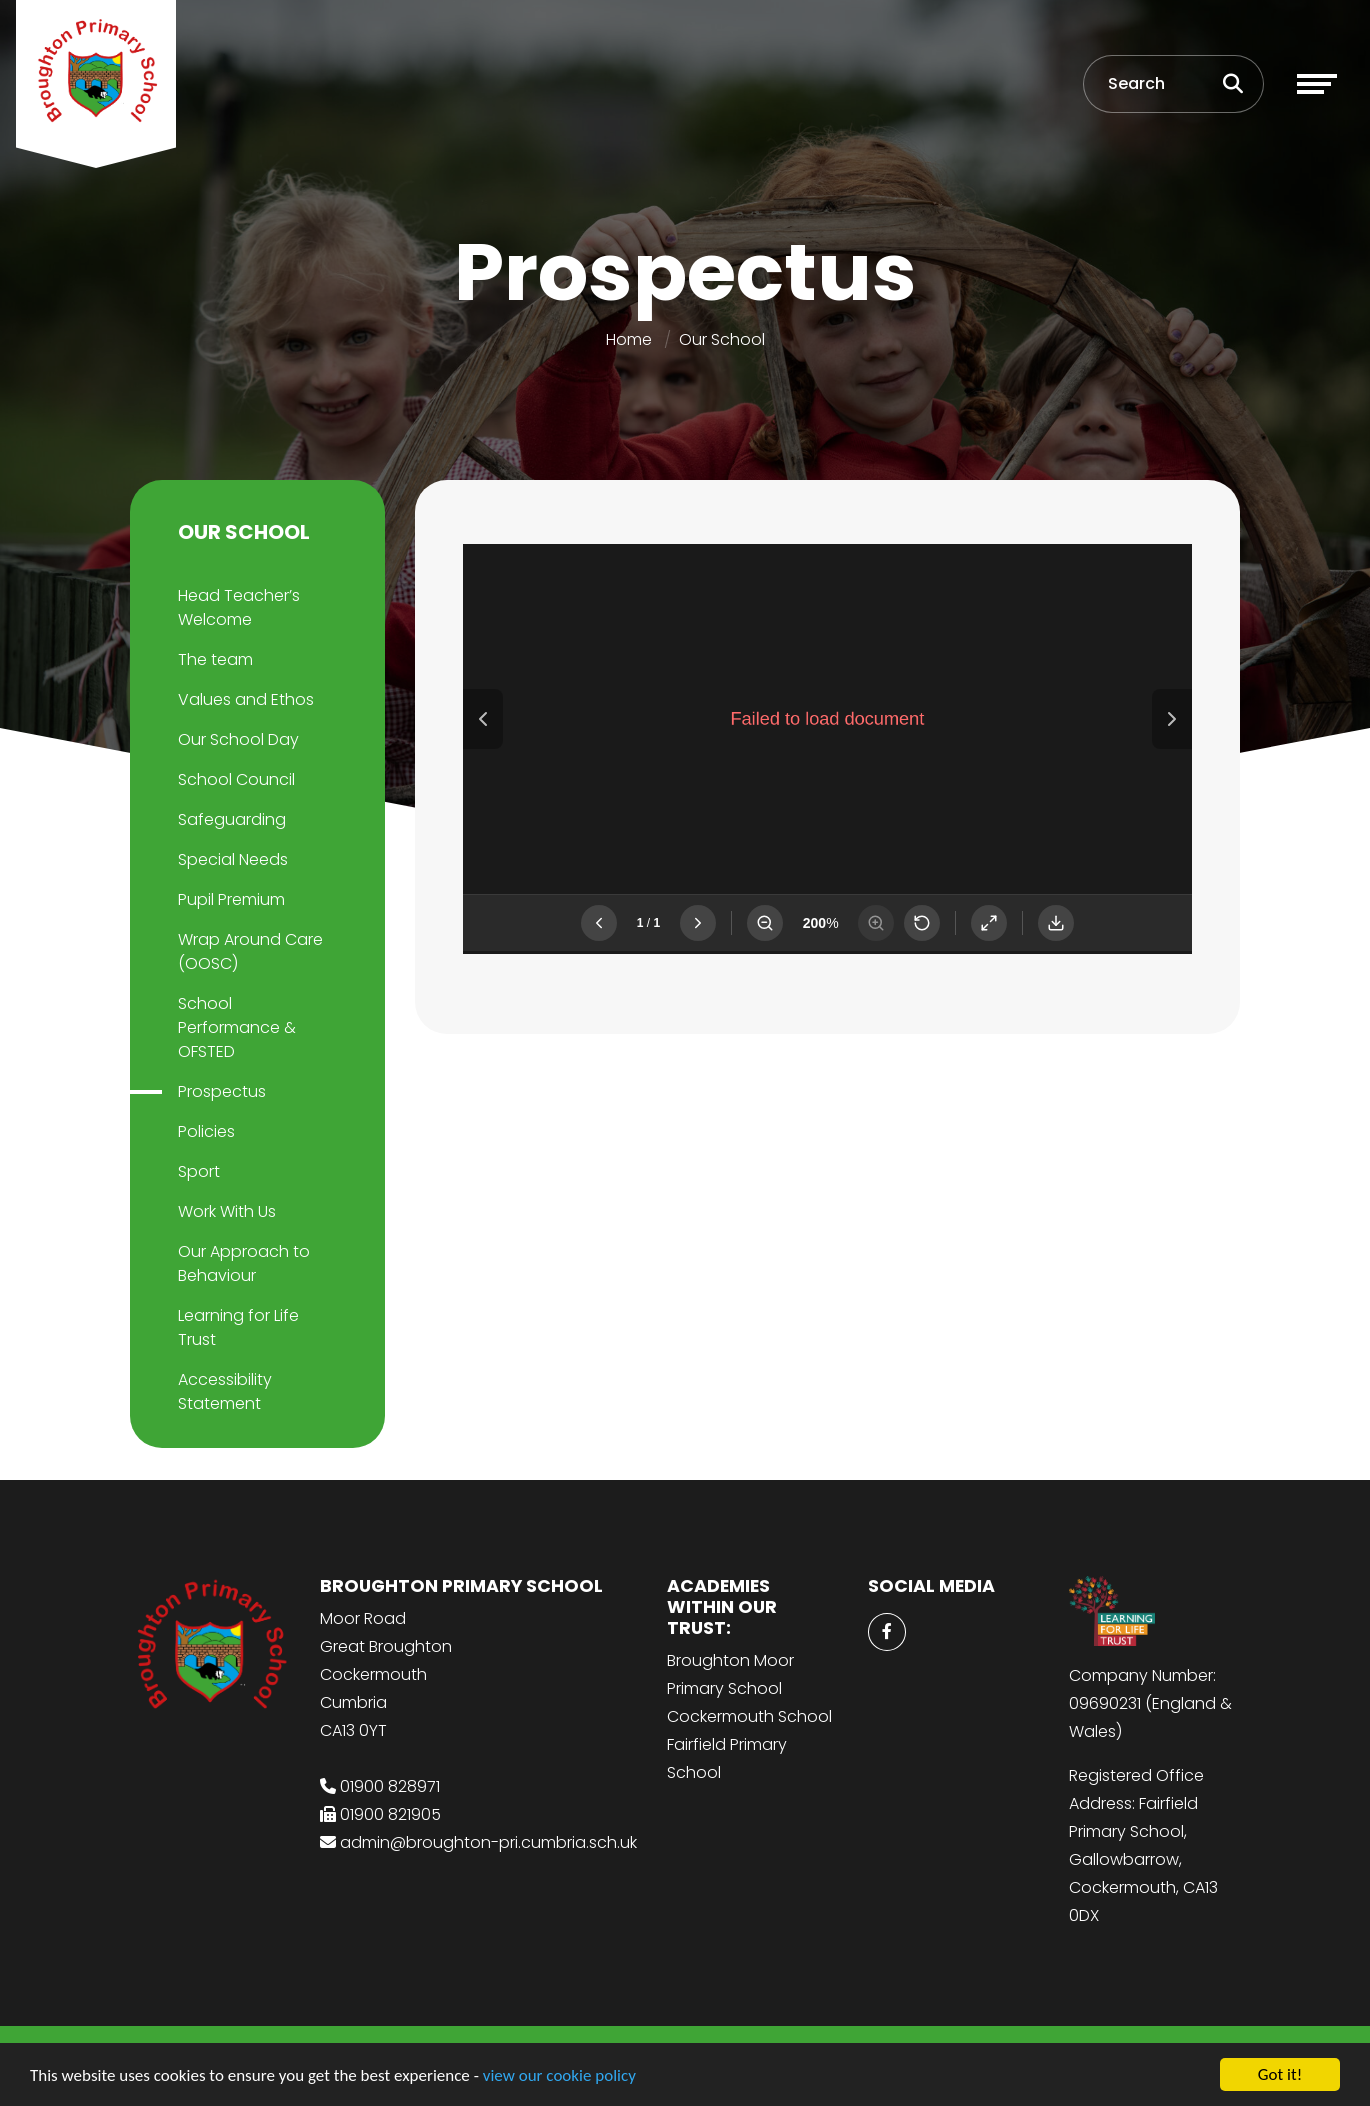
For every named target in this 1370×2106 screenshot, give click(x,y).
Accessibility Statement (225, 1391)
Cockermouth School (749, 1716)
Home (629, 339)
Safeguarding (232, 819)
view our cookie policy (559, 2075)
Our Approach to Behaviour (244, 1263)
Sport (199, 1171)
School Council (236, 779)
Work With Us (227, 1211)
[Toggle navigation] (1317, 84)
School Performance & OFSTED (237, 1027)
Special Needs (233, 859)
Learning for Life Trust (238, 1327)
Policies (206, 1131)
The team (215, 659)
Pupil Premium (231, 899)
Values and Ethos (246, 699)
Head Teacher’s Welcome (239, 607)
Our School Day (238, 739)
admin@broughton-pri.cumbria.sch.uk (488, 1842)
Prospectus (222, 1091)
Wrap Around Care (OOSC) (250, 951)
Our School (722, 339)
